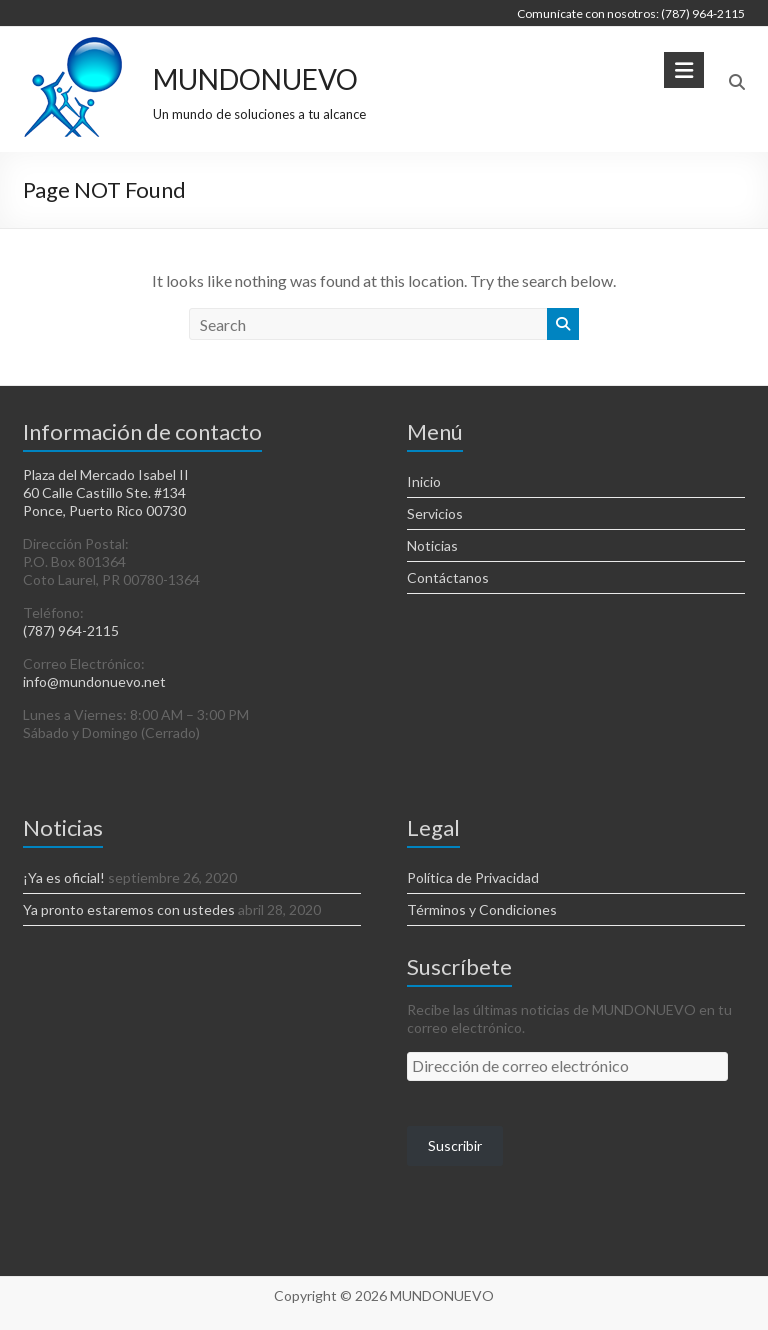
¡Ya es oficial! (64, 877)
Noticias (432, 545)
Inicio (424, 481)
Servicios (435, 513)
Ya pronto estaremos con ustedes (129, 909)
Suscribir (455, 1145)
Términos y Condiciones (482, 909)
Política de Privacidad (473, 877)
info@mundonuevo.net (94, 681)
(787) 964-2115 (71, 630)
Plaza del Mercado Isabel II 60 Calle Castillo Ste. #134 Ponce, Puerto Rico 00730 (106, 492)
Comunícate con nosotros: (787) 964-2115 (631, 13)
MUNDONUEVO (255, 79)
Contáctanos (448, 577)
